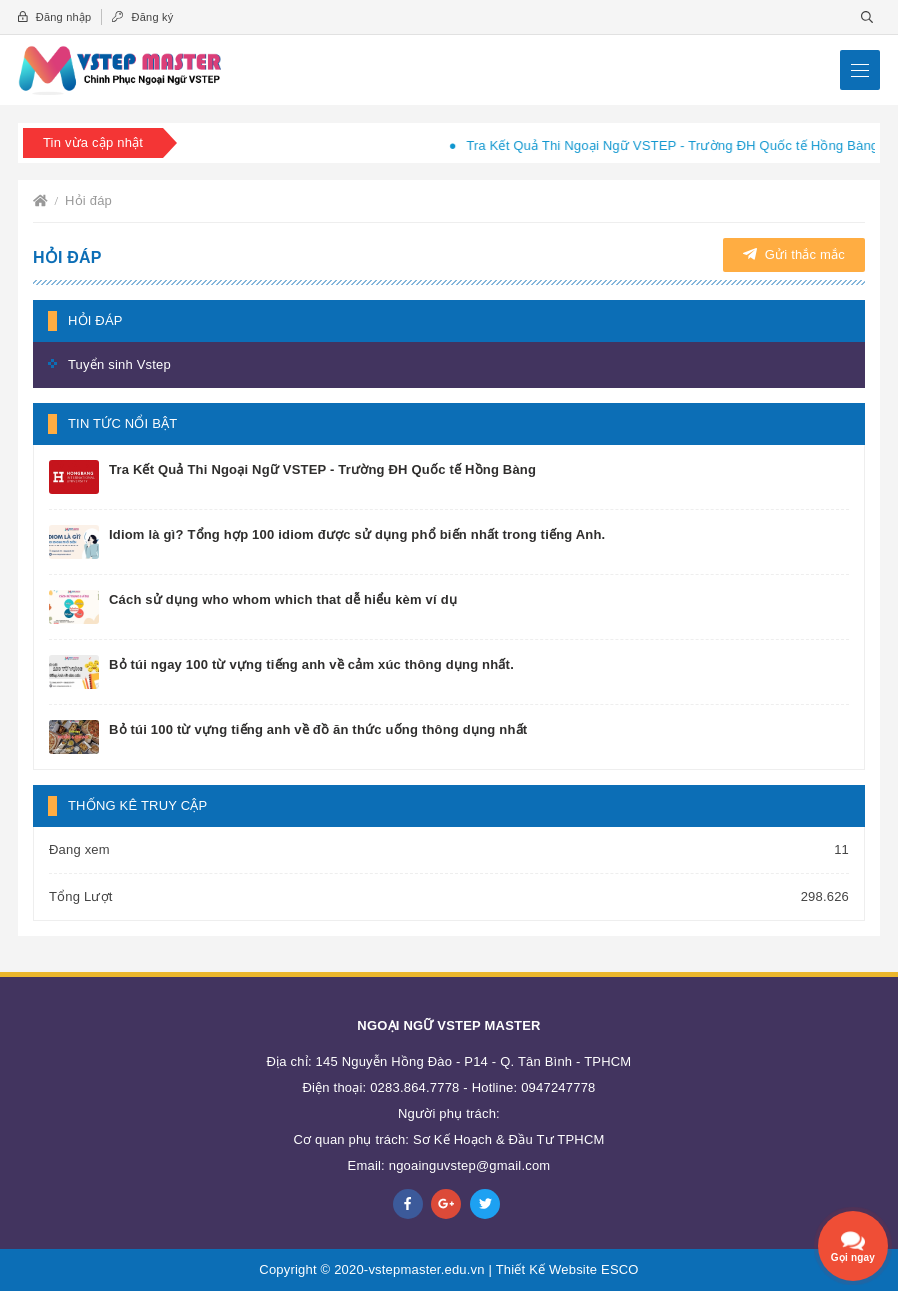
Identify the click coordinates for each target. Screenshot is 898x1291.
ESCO (620, 1269)
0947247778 (558, 1087)
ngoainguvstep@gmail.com (470, 1165)
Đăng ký (142, 17)
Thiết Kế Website (547, 1269)
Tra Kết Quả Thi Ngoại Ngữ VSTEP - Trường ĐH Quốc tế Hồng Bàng (682, 145)
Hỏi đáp (88, 200)
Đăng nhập (54, 17)
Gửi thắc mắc (794, 254)
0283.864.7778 (414, 1087)
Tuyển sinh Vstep (119, 364)
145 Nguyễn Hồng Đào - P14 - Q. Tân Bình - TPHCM (474, 1061)
